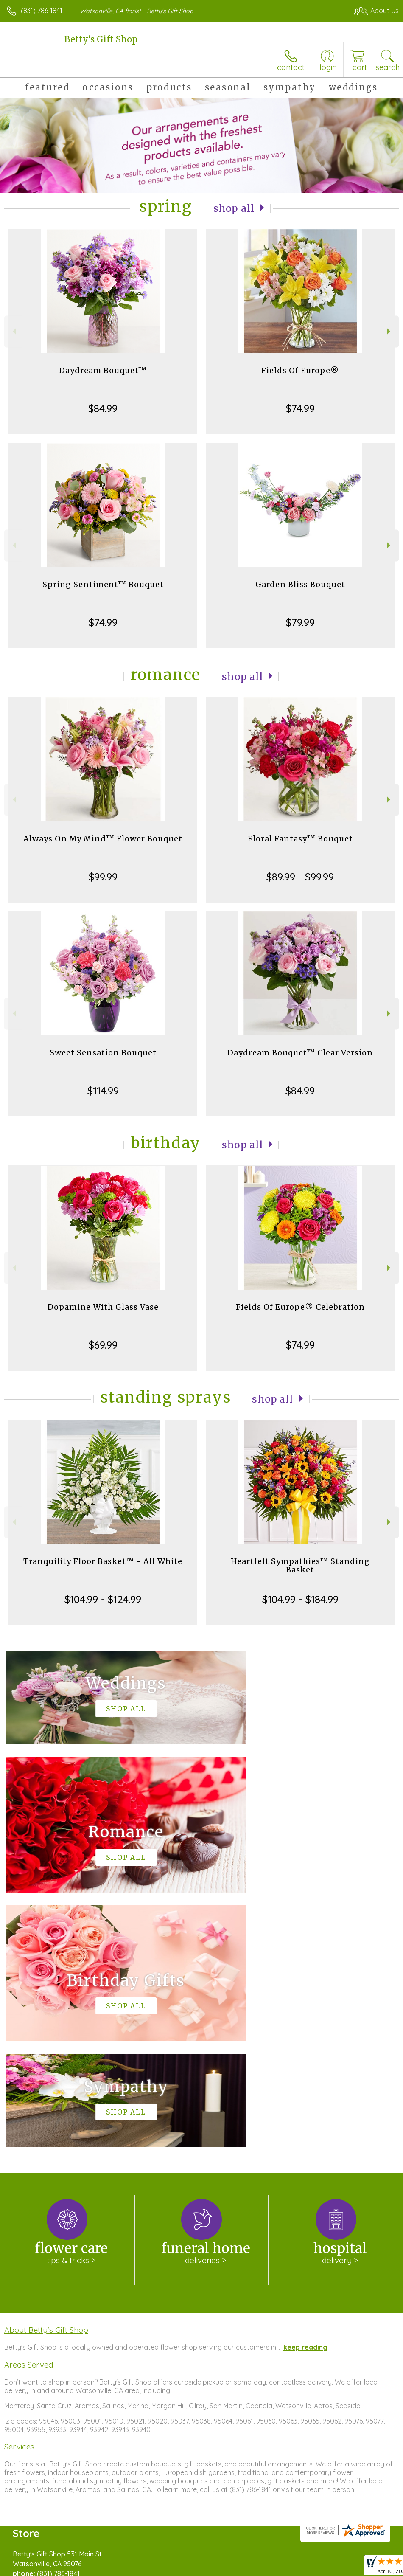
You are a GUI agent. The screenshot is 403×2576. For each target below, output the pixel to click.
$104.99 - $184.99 (300, 1599)
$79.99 (300, 622)
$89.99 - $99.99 (300, 876)
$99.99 (103, 876)
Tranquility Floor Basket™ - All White (102, 1561)
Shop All (234, 208)
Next (390, 331)
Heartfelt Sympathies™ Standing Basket (300, 1565)
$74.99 (300, 408)
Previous (13, 331)
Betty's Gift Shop (100, 39)
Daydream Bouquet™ (103, 370)
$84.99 (103, 408)
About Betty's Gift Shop (46, 2075)
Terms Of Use (204, 2567)
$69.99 (103, 1345)
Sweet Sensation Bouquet (103, 1052)
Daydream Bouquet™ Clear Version (300, 1052)
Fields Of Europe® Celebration (300, 1307)
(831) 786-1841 (41, 10)
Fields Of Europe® (300, 370)
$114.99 (103, 1090)
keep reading (305, 2092)
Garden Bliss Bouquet (300, 584)
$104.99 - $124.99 (102, 1599)
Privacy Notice (254, 2567)
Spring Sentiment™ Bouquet (103, 584)
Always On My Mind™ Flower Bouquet (102, 839)
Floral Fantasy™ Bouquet (300, 839)
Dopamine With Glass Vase (103, 1307)
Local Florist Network (315, 2567)
